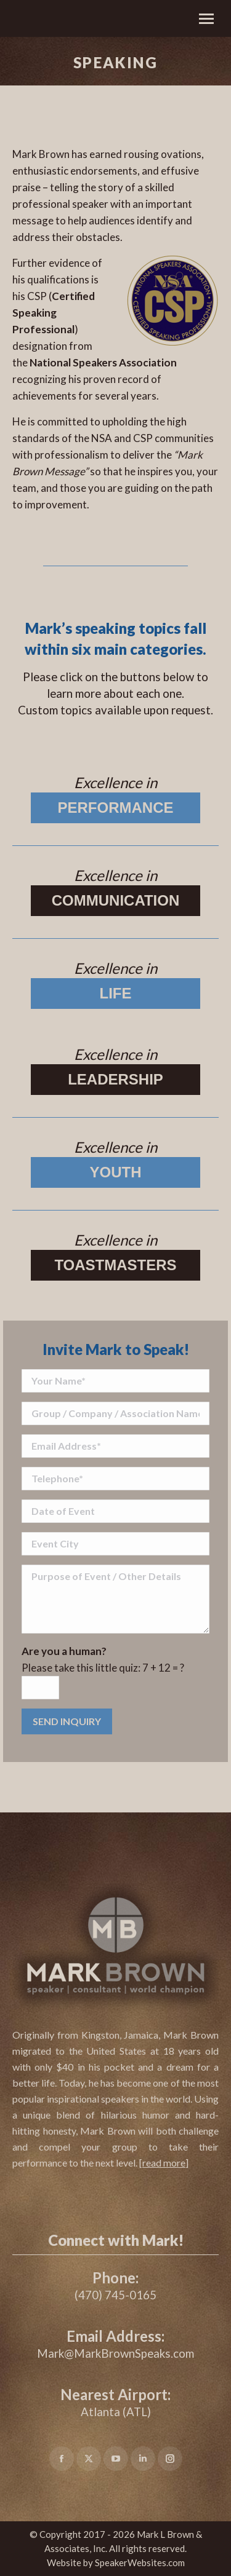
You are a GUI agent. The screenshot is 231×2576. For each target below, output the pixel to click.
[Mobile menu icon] (206, 19)
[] (163, 2162)
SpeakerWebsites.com (140, 2562)
